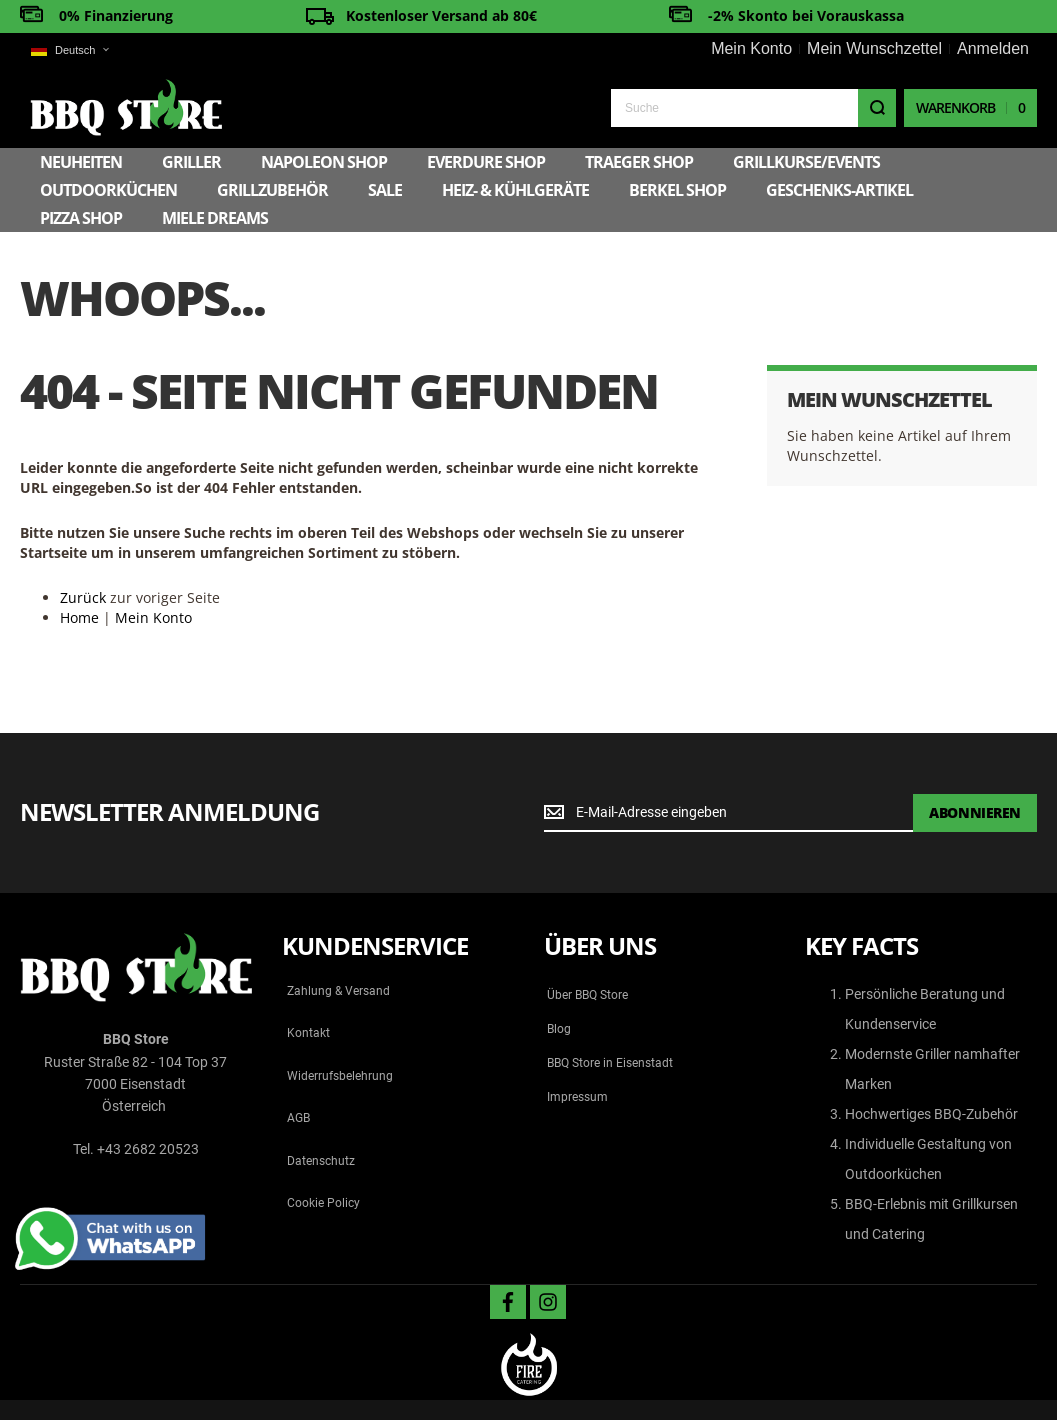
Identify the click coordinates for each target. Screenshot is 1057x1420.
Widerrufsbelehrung (340, 1076)
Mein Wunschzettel (874, 48)
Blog (559, 1029)
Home (79, 617)
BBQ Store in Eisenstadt (610, 1063)
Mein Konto (751, 48)
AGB (298, 1118)
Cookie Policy (323, 1203)
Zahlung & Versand (338, 991)
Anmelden (993, 48)
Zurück (83, 597)
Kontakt (308, 1033)
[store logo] (126, 107)
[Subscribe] (975, 813)
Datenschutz (321, 1161)
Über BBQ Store (587, 995)
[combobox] (753, 108)
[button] (69, 50)
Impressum (577, 1097)
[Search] (877, 108)
